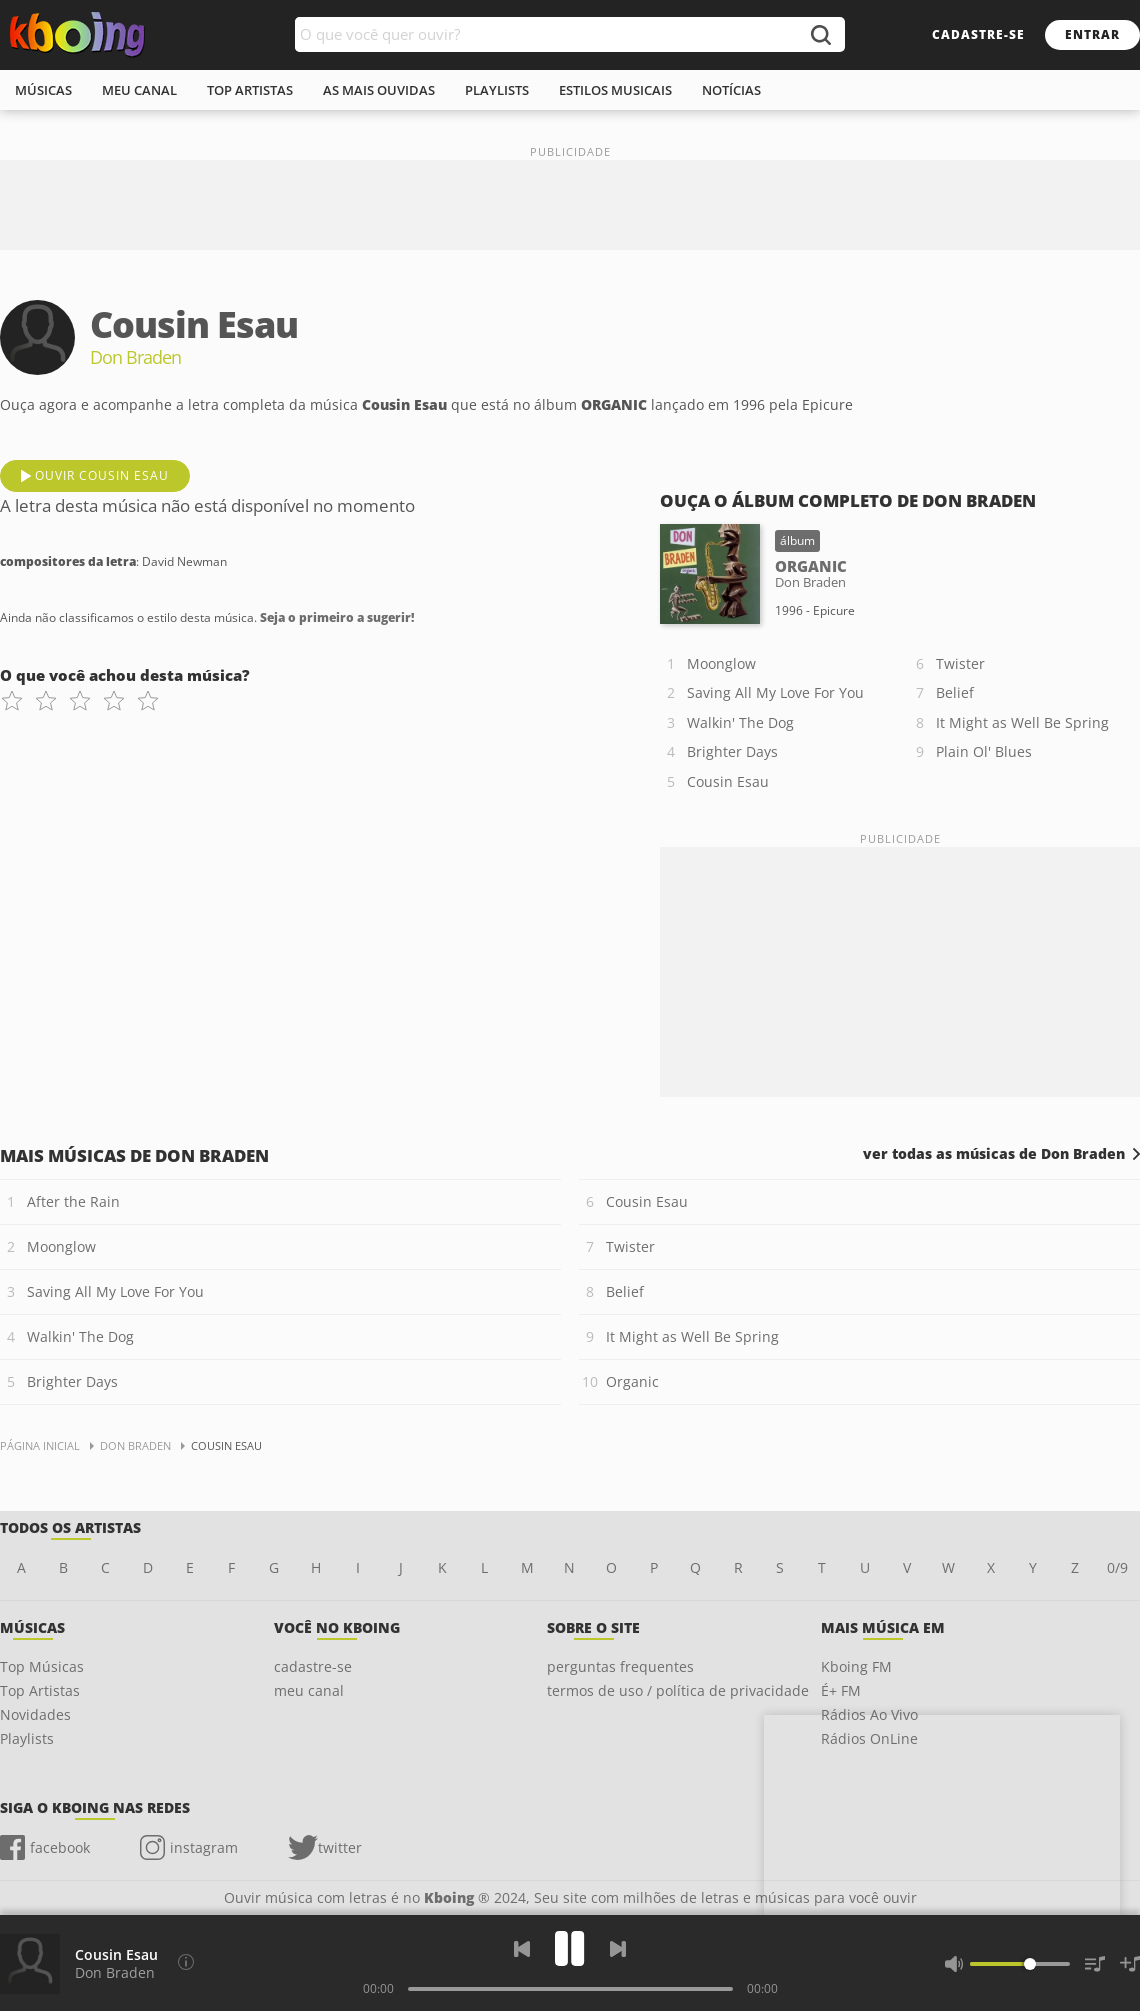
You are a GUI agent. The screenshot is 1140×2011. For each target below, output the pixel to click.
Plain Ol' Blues (984, 751)
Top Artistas (40, 1690)
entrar (1092, 34)
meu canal (139, 90)
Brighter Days (732, 751)
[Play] (570, 1948)
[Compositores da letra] (186, 1962)
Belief (955, 692)
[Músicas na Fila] (1095, 1964)
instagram (204, 1847)
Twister (960, 663)
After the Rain (73, 1201)
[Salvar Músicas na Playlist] (1130, 1964)
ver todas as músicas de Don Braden (994, 1154)
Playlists (27, 1738)
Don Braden (115, 1972)
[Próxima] (618, 1949)
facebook (60, 1847)
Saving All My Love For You (775, 692)
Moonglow (721, 663)
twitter (340, 1847)
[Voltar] (522, 1949)
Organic (632, 1381)
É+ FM (841, 1690)
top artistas (250, 90)
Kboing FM (856, 1666)
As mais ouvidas (379, 90)
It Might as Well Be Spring (1022, 722)
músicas (43, 90)
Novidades (35, 1714)
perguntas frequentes (620, 1666)
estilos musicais (615, 90)
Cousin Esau (728, 781)
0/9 (1117, 1567)
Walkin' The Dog (740, 722)
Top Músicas (42, 1666)
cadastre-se (978, 34)
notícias (731, 90)
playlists (497, 90)
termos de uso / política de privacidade (678, 1690)
